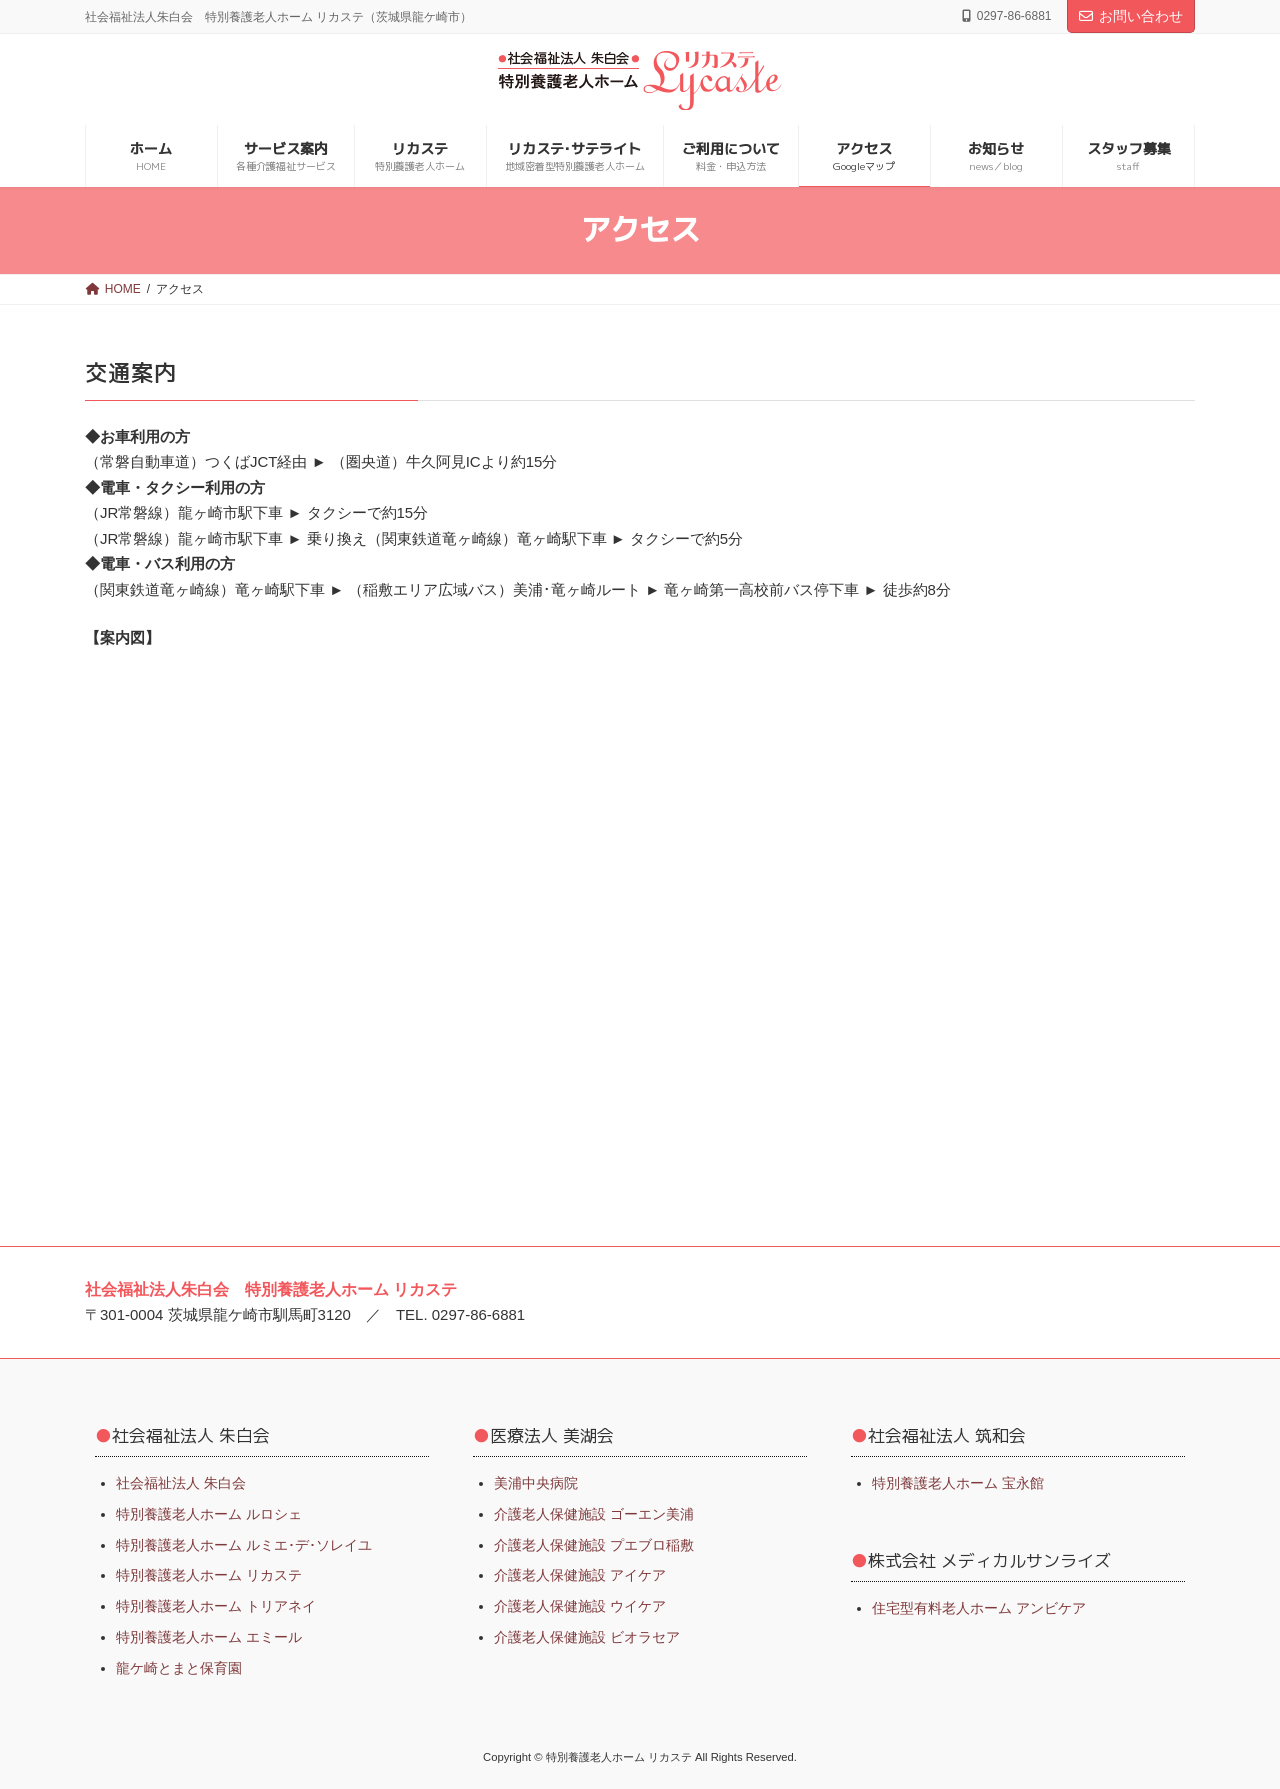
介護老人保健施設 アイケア (580, 1575)
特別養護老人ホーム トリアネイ (216, 1606)
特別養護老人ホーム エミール (209, 1637)
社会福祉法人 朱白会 (181, 1483)
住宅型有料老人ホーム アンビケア (979, 1607)
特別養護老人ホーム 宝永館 (958, 1483)
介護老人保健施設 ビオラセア (587, 1637)
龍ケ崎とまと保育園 (179, 1667)
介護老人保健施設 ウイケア (580, 1606)
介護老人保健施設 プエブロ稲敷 (594, 1544)
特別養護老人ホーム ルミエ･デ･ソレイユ (244, 1544)
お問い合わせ (1131, 16)
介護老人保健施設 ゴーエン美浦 (594, 1513)
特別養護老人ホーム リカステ (209, 1575)
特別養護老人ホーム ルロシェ (209, 1513)
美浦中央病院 (536, 1483)
